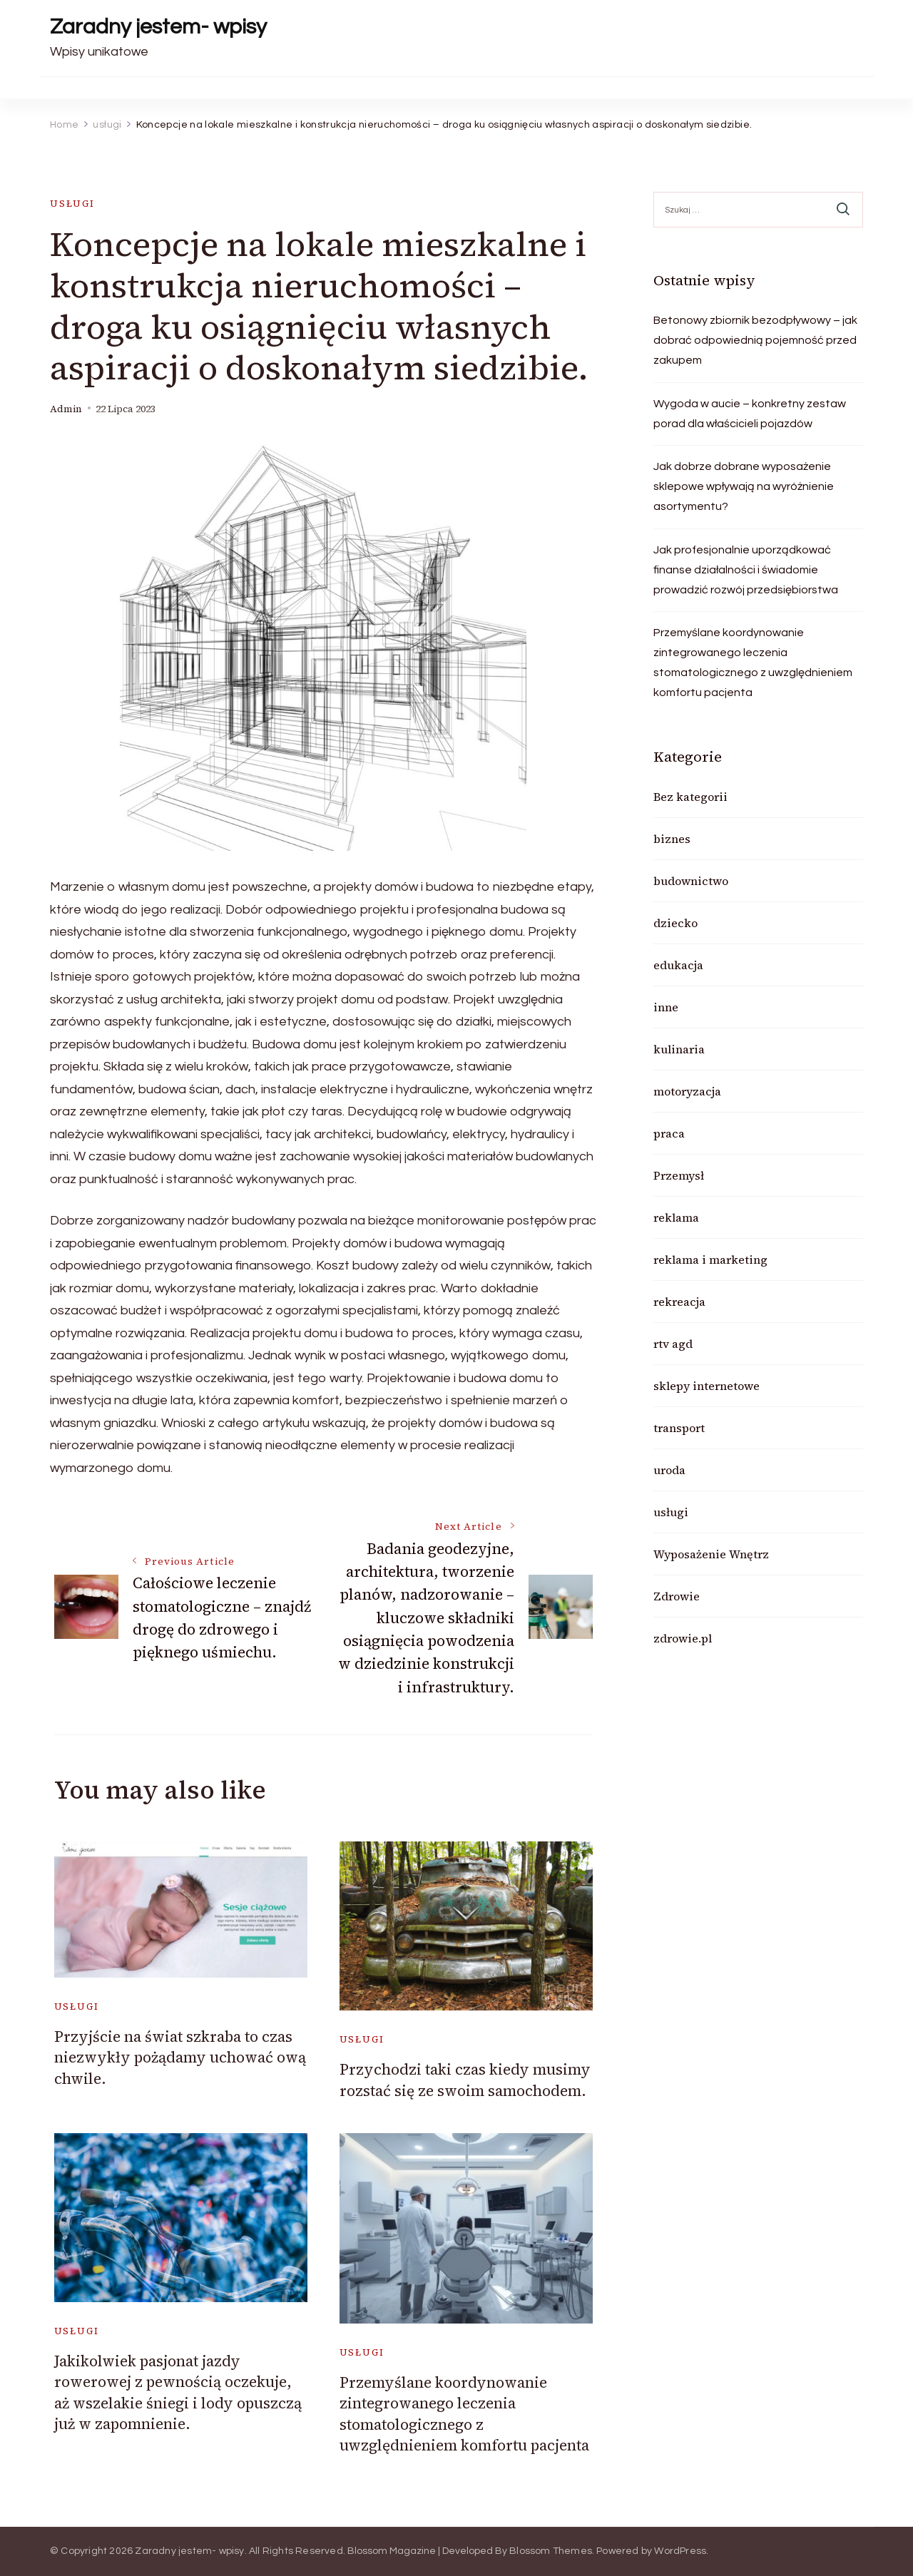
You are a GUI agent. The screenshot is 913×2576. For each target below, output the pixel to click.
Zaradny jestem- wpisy (158, 27)
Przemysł (678, 1175)
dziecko (675, 923)
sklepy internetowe (706, 1386)
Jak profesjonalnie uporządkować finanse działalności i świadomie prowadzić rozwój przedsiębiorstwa (745, 570)
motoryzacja (687, 1091)
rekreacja (679, 1301)
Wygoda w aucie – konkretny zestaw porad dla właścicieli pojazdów (749, 413)
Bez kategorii (690, 796)
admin (66, 409)
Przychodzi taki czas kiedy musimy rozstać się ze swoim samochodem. (465, 2079)
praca (669, 1133)
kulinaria (679, 1049)
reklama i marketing (710, 1259)
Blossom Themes (550, 2551)
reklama (676, 1217)
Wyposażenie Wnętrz (711, 1554)
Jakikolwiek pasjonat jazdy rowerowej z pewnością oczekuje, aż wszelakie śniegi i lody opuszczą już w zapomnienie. (178, 2392)
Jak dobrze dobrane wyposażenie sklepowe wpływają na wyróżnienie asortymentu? (743, 486)
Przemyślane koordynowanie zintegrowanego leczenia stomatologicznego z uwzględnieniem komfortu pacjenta (464, 2413)
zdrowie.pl (682, 1638)
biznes (671, 839)
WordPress (680, 2551)
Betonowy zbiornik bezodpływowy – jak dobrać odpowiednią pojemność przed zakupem (755, 340)
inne (665, 1007)
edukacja (678, 965)
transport (679, 1428)
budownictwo (690, 881)
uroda (669, 1470)
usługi (72, 204)
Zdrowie (676, 1596)
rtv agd (673, 1343)
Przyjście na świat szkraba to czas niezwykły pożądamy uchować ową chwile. (180, 2057)
